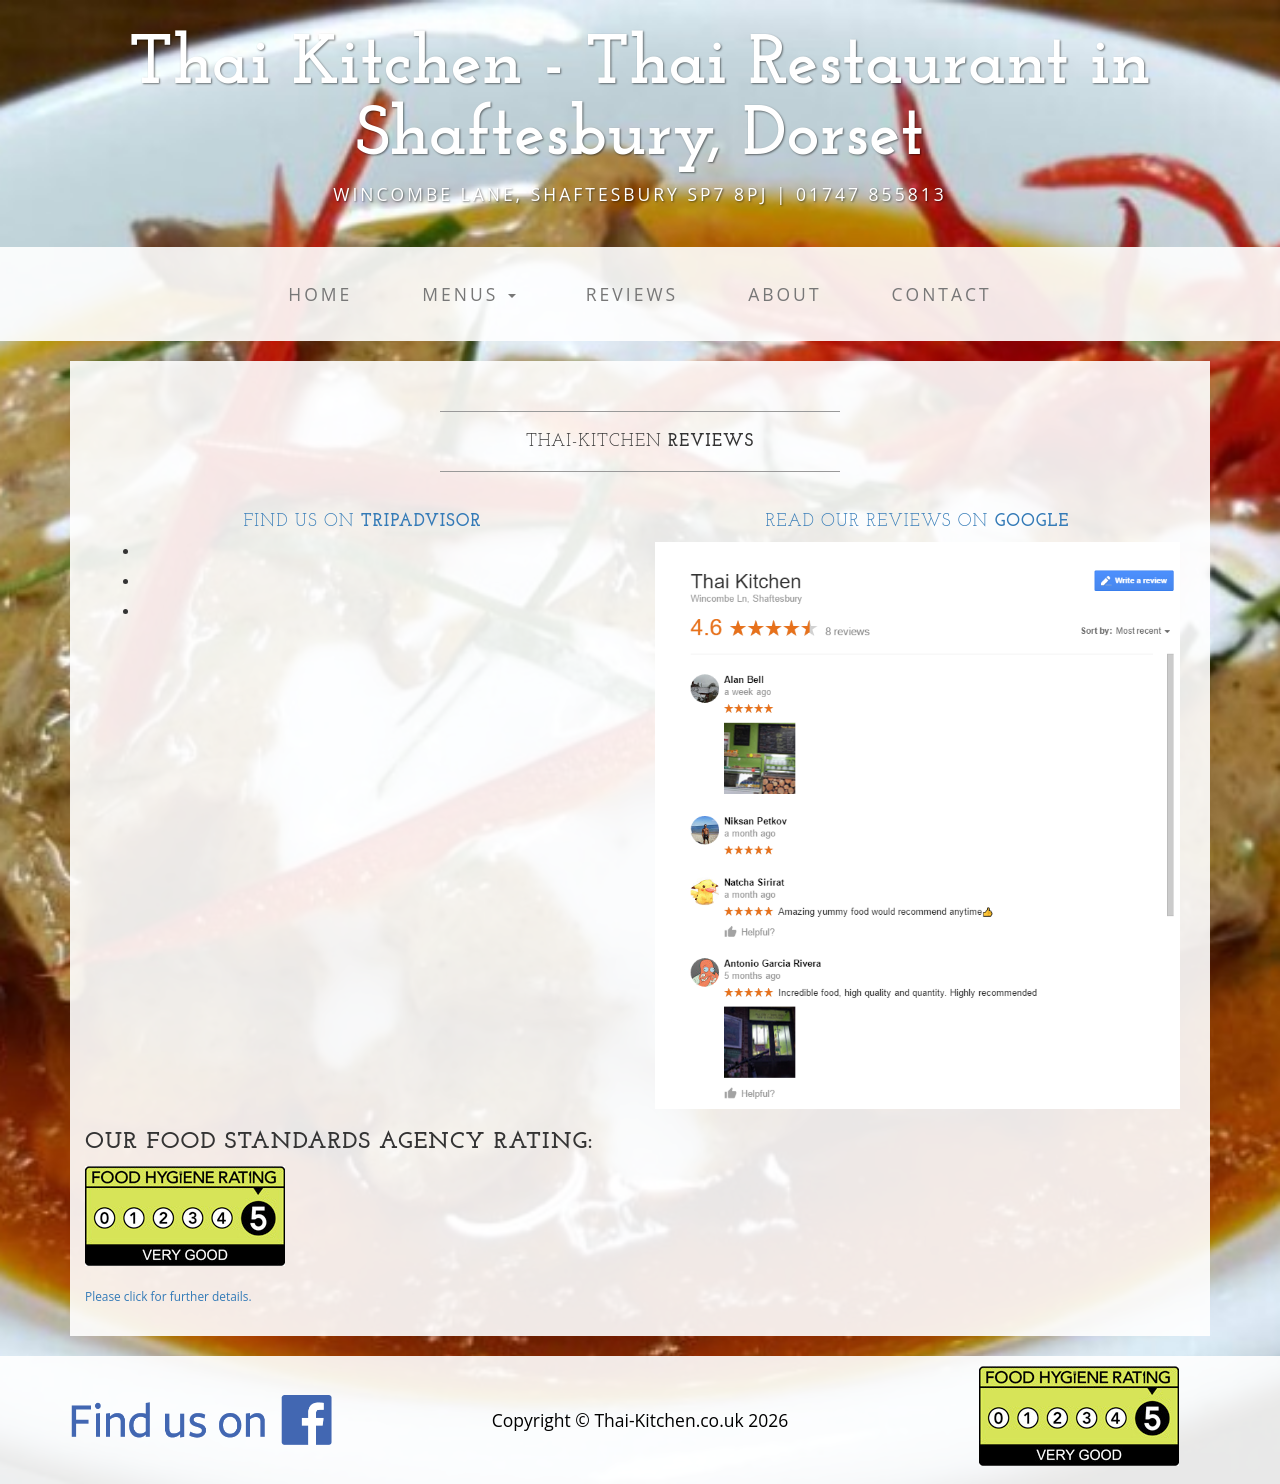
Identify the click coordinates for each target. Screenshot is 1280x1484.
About (784, 294)
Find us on (362, 521)
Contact (942, 294)
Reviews (632, 294)
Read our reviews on (918, 521)
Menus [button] (469, 294)
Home (320, 294)
